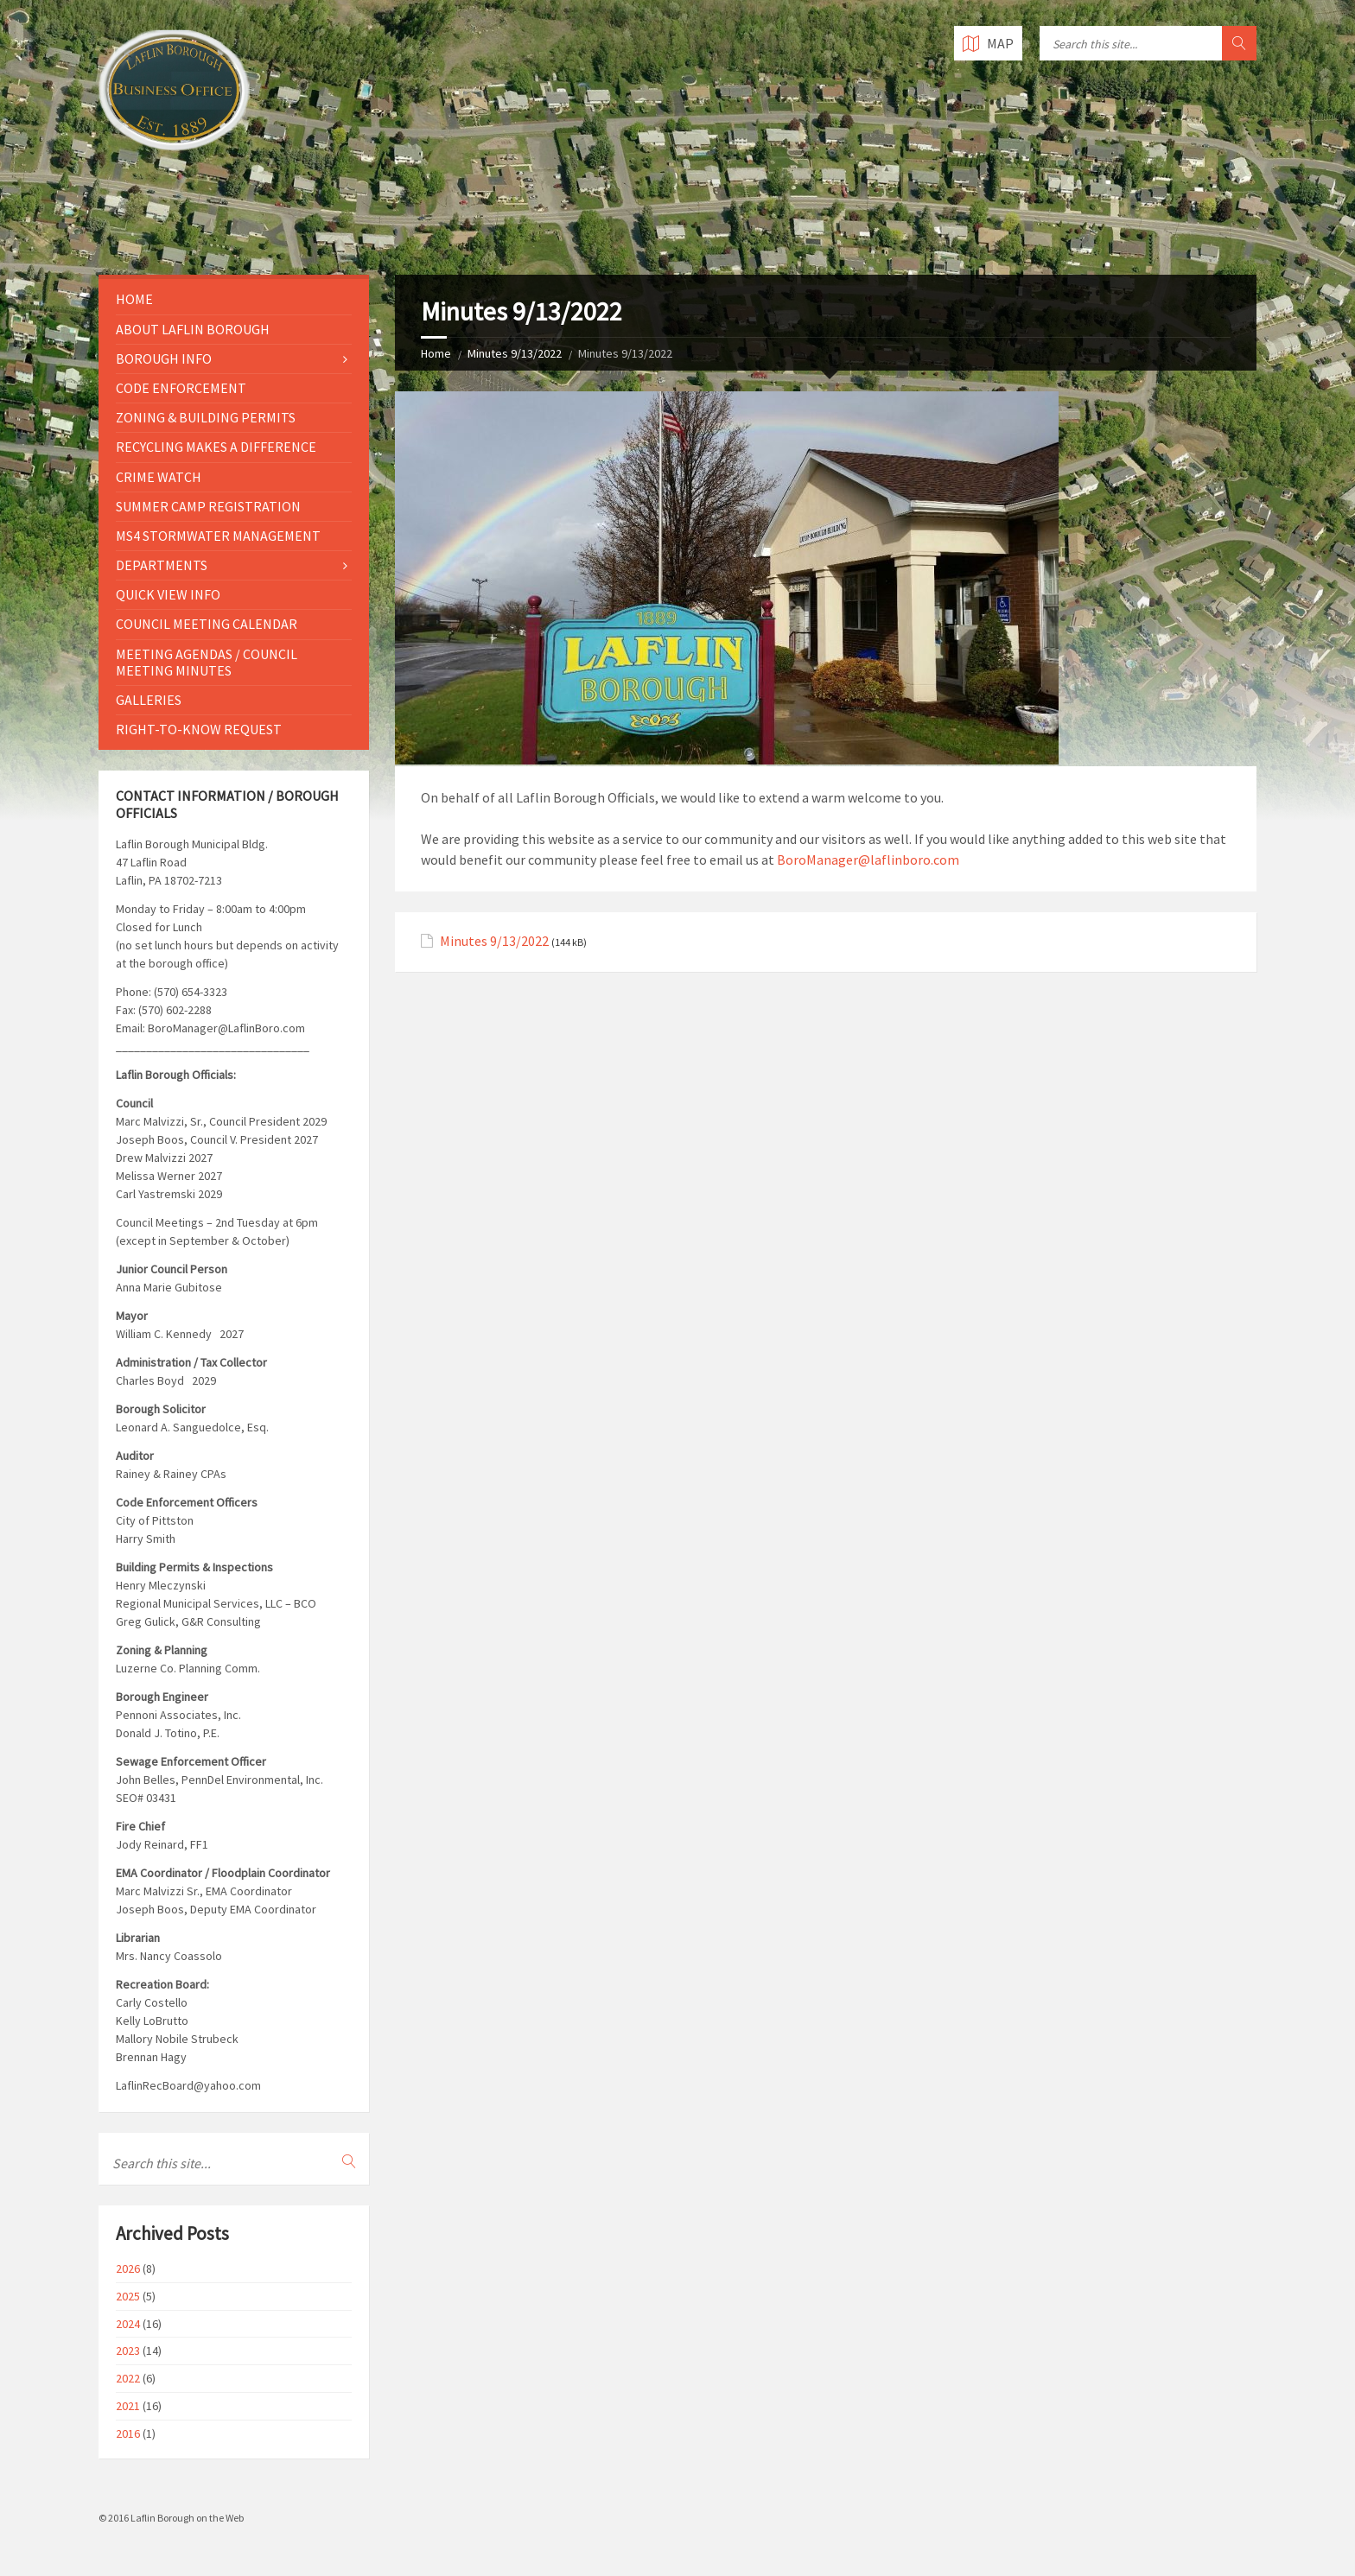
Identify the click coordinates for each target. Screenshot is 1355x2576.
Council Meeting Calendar (206, 623)
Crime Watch (158, 476)
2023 (128, 2350)
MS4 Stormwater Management (218, 535)
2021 (128, 2406)
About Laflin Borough (193, 329)
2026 (128, 2268)
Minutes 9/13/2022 (515, 353)
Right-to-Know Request (199, 729)
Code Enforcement (181, 388)
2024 (128, 2324)
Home (436, 353)
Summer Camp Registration (208, 506)
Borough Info (164, 358)
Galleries (148, 699)
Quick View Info (168, 594)
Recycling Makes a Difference (216, 446)
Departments (161, 565)
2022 (128, 2378)
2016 (128, 2433)
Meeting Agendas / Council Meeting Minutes (206, 662)
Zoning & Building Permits (206, 417)
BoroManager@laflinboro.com (868, 859)
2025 (128, 2296)
